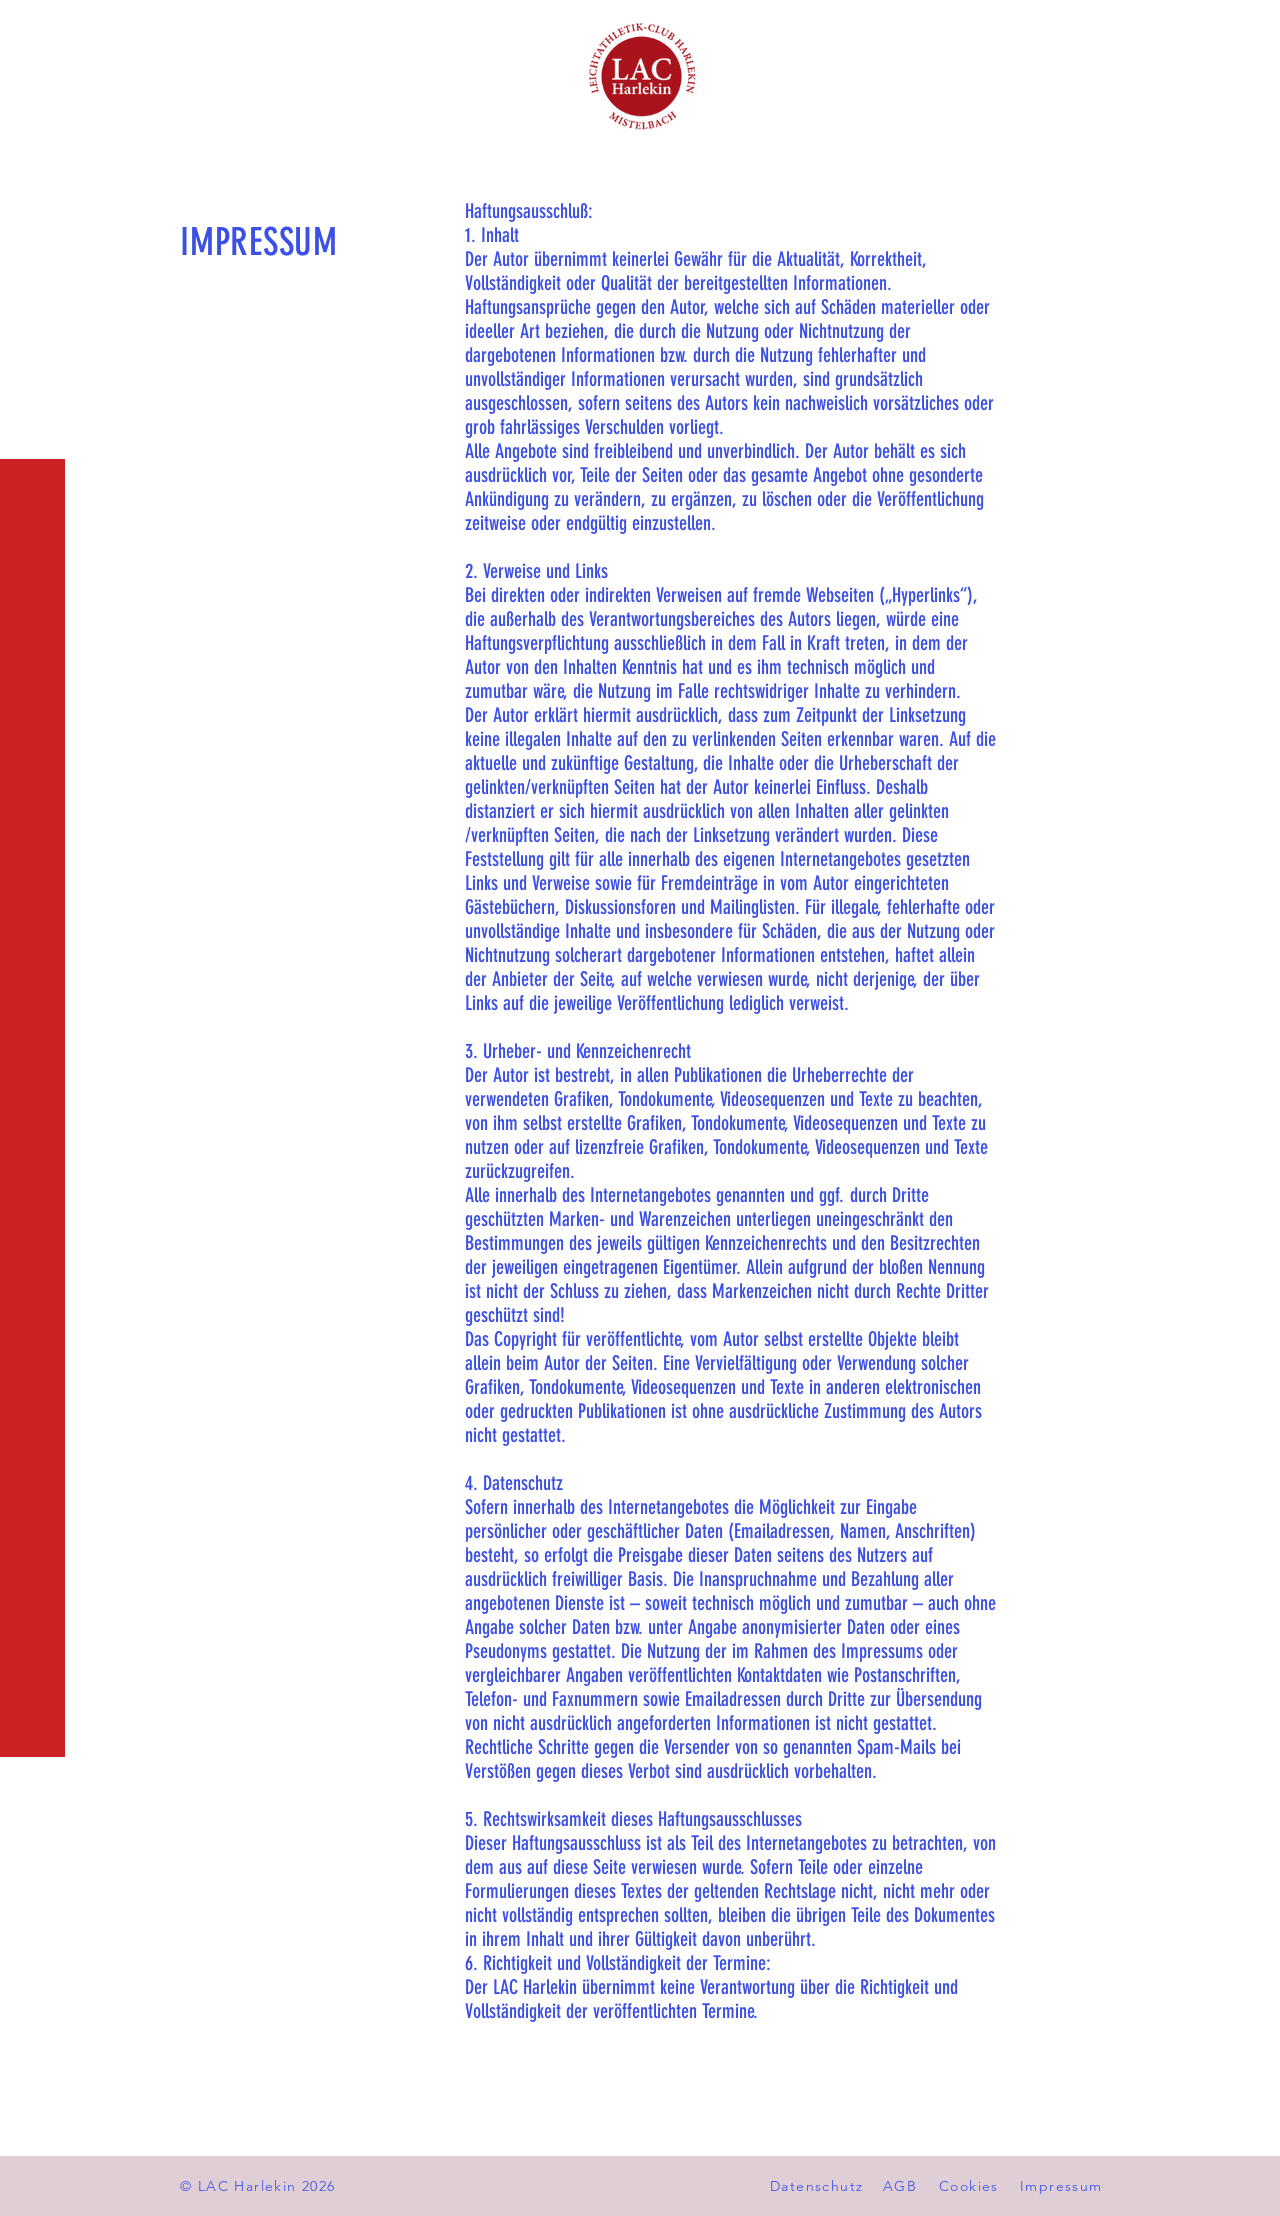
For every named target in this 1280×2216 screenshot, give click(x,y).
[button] (34, 29)
